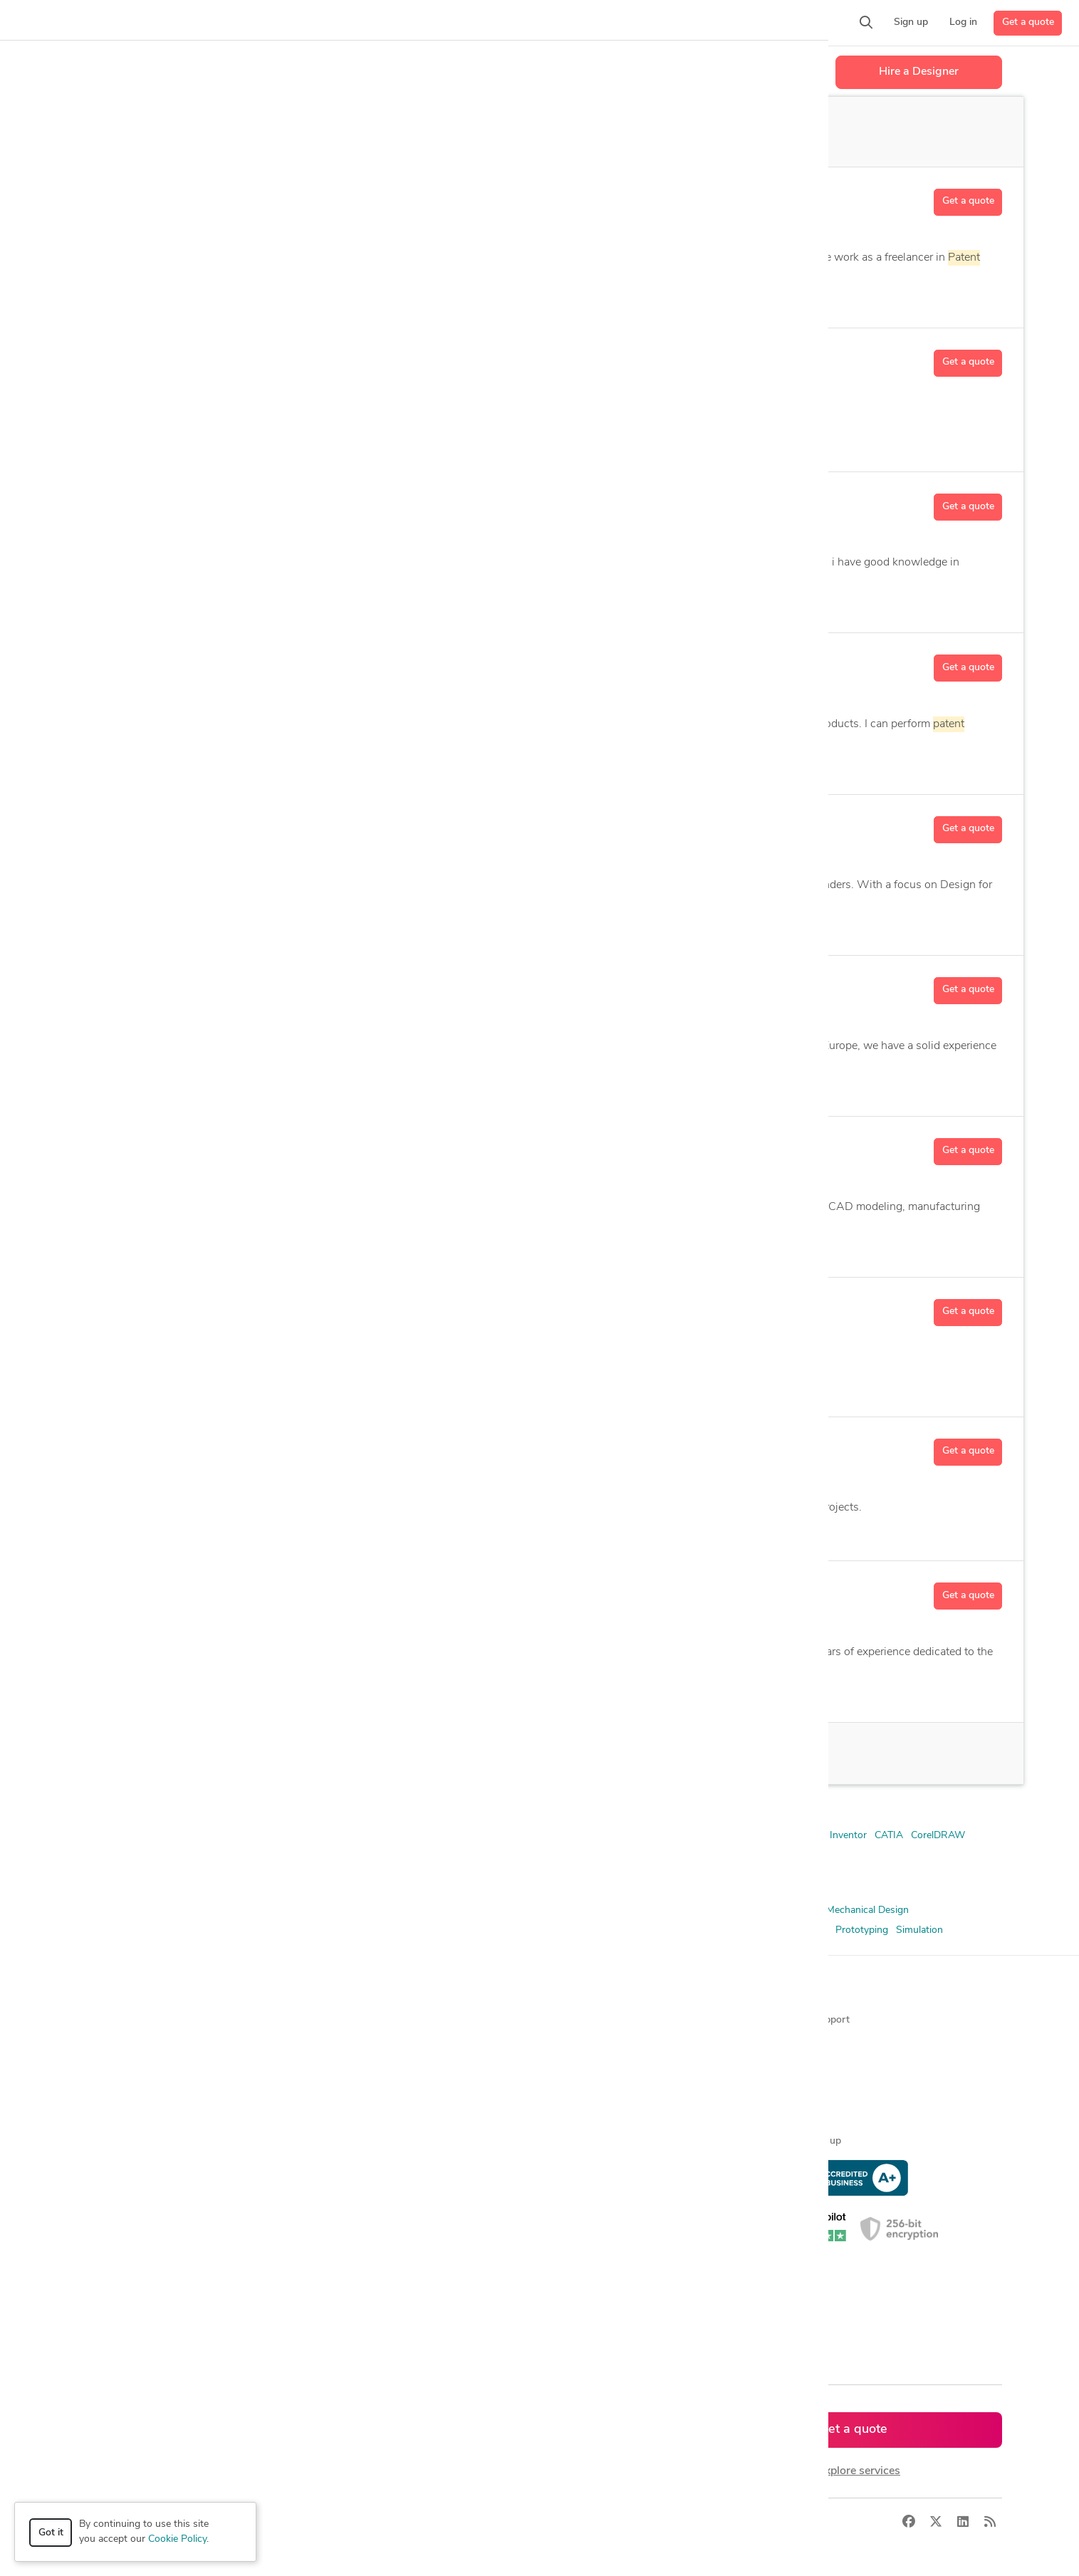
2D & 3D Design (112, 1910)
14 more (497, 763)
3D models (338, 2165)
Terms (341, 2522)
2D (200, 1691)
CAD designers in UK (360, 2262)
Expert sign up (808, 2141)
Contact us (570, 2117)
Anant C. (198, 502)
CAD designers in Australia (373, 2286)
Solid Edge (317, 1855)
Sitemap (332, 2335)
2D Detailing (294, 763)
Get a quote (1028, 22)
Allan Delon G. (217, 825)
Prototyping (861, 1930)
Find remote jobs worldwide (376, 2117)
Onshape (266, 1855)
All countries (342, 2310)
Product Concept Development (525, 1930)
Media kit (565, 2068)
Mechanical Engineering (227, 1930)
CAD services (112, 2092)
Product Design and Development (753, 1930)
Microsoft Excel (204, 1855)
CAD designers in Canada (370, 2238)
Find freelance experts (363, 2020)
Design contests (119, 2068)
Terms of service (582, 2141)
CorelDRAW (400, 441)
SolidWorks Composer (458, 1855)
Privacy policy (576, 2165)
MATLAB (142, 1855)
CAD (558, 1530)
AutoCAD (309, 602)
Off (576, 132)
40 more (641, 924)
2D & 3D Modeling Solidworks (144, 1835)
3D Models (293, 1910)
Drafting (663, 1910)
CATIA (889, 1835)
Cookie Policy (177, 2539)
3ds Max (237, 1835)
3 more (452, 297)
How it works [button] (114, 1996)
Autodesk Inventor (336, 1246)
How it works (113, 2020)
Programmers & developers (143, 2141)
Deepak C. (203, 1447)
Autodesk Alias (639, 1835)
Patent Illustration (409, 1930)
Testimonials (573, 2092)
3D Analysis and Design (225, 602)
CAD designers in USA (364, 2214)
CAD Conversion (560, 1246)
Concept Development (508, 1910)
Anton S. (198, 986)
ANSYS (280, 1835)
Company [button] (567, 1996)
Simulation (919, 1930)
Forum (791, 2068)
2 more (507, 441)
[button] (275, 23)
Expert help (801, 2117)
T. (199, 197)
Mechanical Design (867, 1910)
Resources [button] (800, 1996)
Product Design (635, 1930)
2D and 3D (349, 1691)
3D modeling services (130, 2117)
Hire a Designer (919, 72)
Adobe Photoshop (428, 1835)
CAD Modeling (419, 1910)
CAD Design (201, 297)
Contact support (813, 2020)
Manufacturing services (134, 2165)
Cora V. (193, 1307)
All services (107, 2189)
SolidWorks (374, 1855)
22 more (628, 1246)
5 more (530, 602)
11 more (650, 1085)
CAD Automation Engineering (450, 1246)
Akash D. (199, 663)
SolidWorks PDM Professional (583, 1855)
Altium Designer (512, 1835)
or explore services (853, 2471)
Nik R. (189, 1147)
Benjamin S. (209, 1591)
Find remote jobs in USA (368, 2141)
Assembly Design (372, 763)
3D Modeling (589, 1085)
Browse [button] (332, 1996)
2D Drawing (582, 924)
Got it (50, 2533)
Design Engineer (601, 1910)
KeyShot (96, 1855)
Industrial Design (781, 1910)
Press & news (576, 2044)
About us (566, 2020)
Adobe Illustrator (342, 1835)
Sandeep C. (207, 358)
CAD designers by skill (363, 2189)
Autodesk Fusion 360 (388, 602)
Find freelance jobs (355, 2044)
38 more (525, 1691)
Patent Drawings (324, 1930)
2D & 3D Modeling (214, 763)
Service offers (344, 2068)
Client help (799, 2092)
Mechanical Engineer (122, 1930)
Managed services (122, 2044)
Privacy (299, 2522)
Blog (786, 2044)
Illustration (400, 297)
